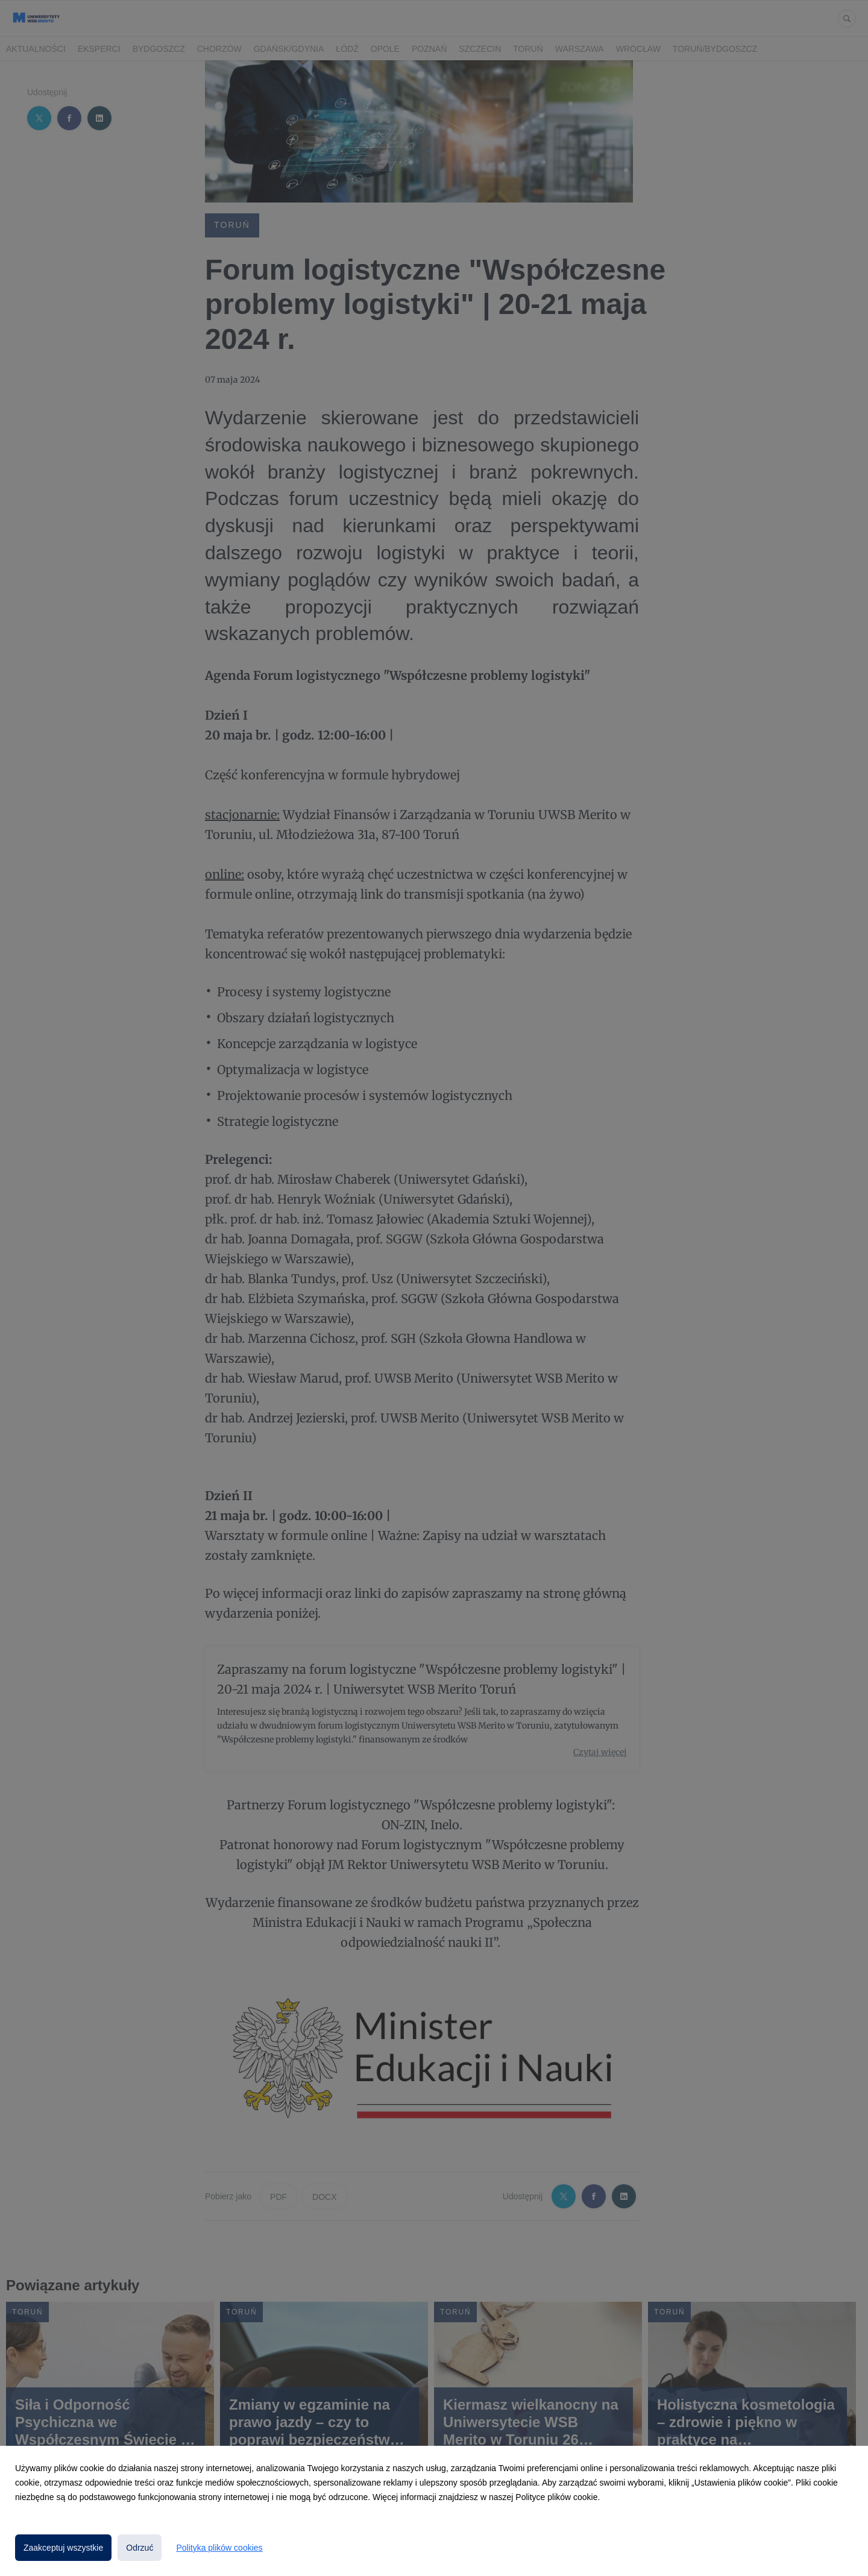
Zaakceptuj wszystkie (63, 2547)
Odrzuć (139, 2547)
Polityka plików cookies (219, 2547)
